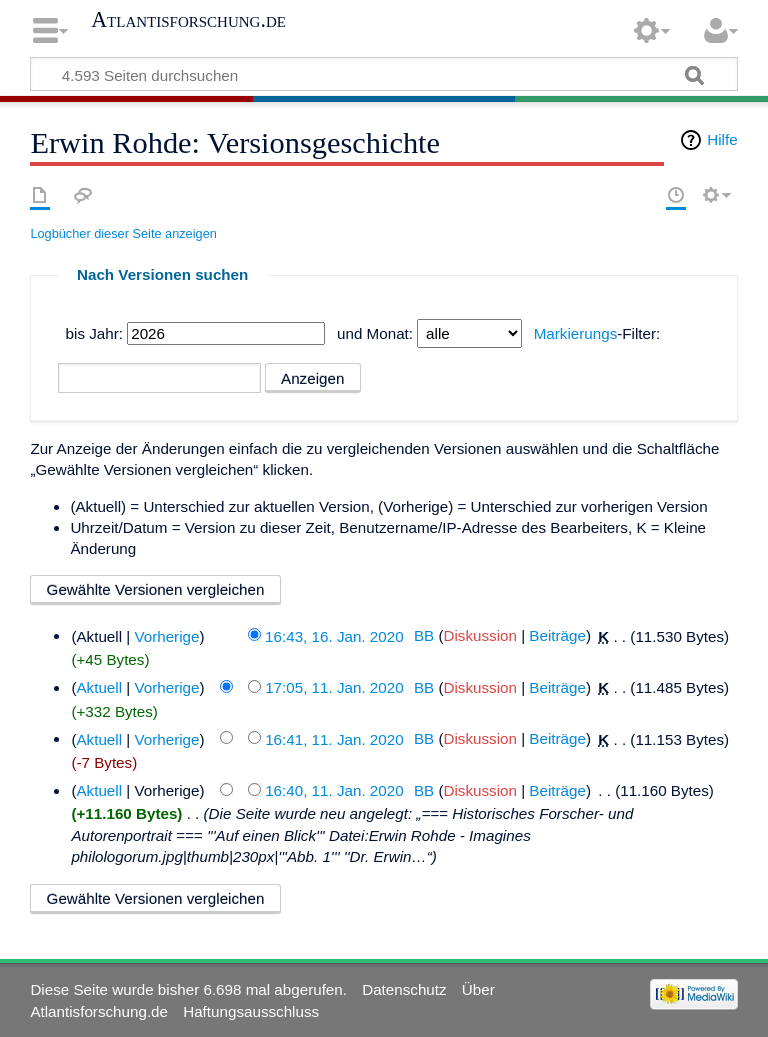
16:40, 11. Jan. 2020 (334, 790)
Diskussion (479, 635)
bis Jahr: (94, 333)
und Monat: (375, 333)
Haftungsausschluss (251, 1011)
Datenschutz (404, 989)
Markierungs (576, 333)
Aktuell (99, 687)
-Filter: (597, 333)
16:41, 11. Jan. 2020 (334, 738)
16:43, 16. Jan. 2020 (334, 635)
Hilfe (722, 139)
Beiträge (557, 635)
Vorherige (166, 635)
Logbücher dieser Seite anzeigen (123, 233)
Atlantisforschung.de (188, 20)
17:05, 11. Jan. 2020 (334, 687)
